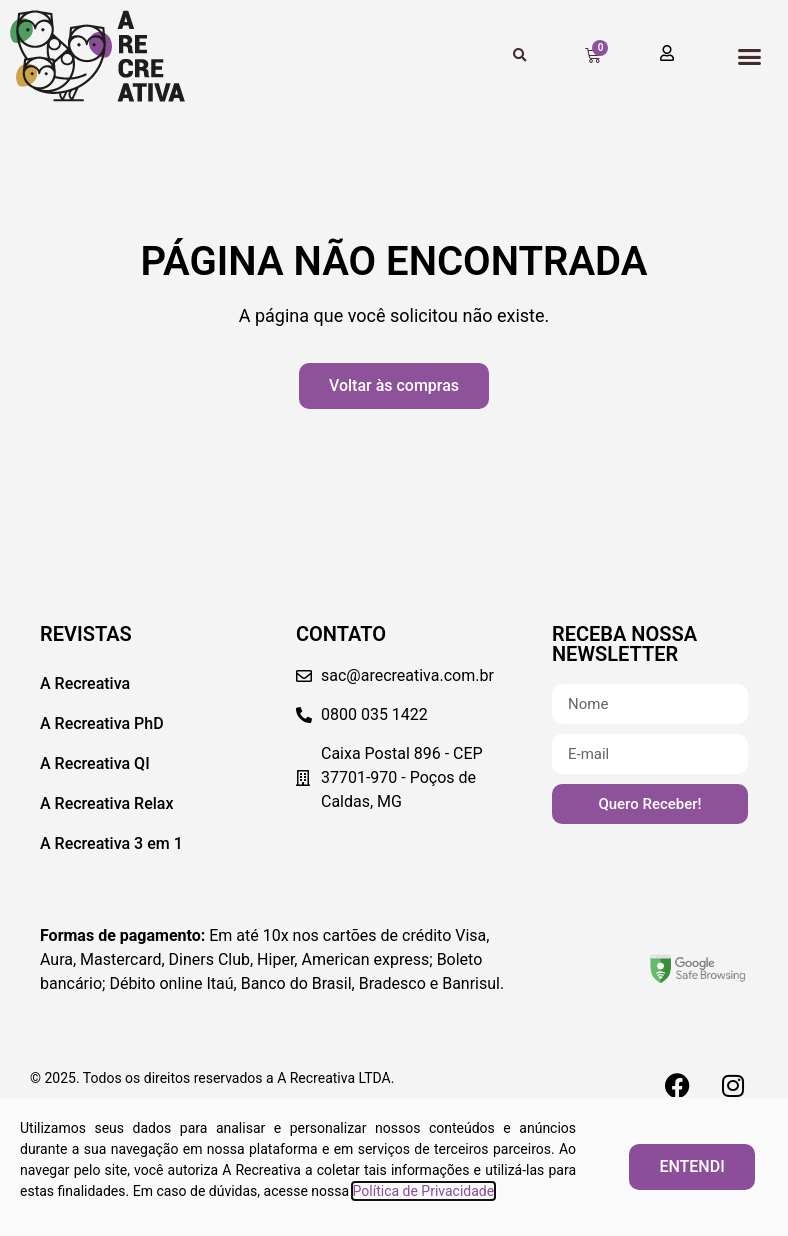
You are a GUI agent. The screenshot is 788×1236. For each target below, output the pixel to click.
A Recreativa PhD (102, 723)
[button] (749, 56)
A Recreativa (85, 683)
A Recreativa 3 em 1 (111, 843)
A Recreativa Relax (107, 803)
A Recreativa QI (95, 763)
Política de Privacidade (424, 1191)
